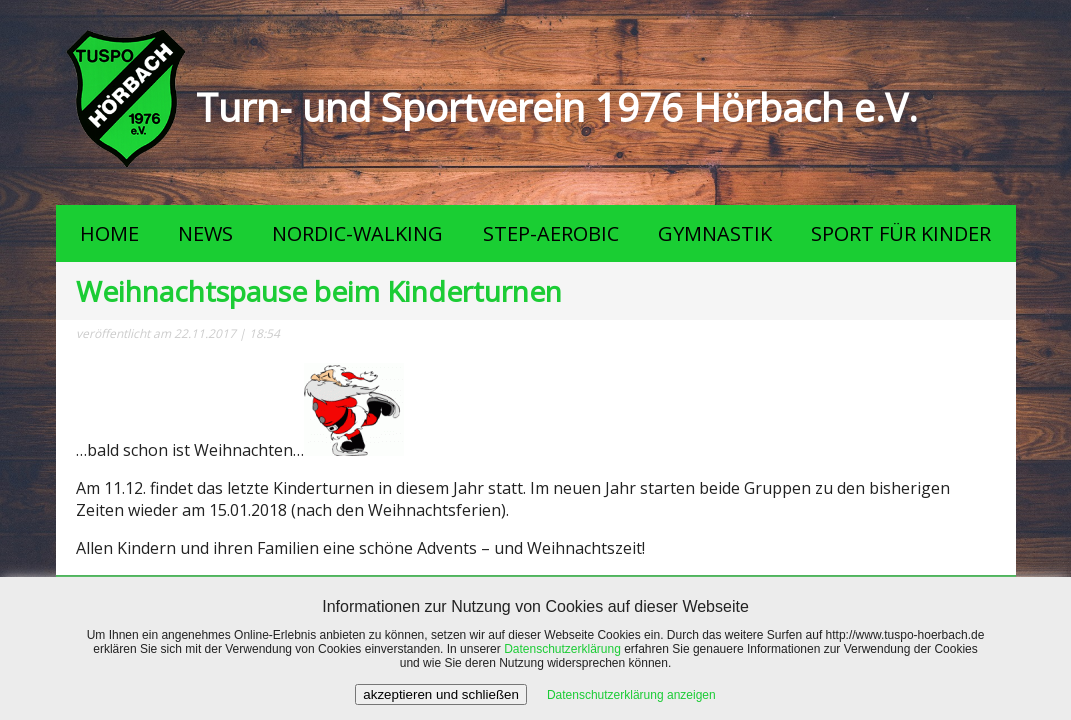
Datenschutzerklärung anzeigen (631, 695)
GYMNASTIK (715, 233)
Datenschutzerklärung (562, 649)
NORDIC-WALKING (357, 233)
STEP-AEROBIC (551, 233)
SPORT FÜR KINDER (901, 233)
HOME (109, 233)
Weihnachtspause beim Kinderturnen (319, 291)
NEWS (205, 233)
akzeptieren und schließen (441, 694)
